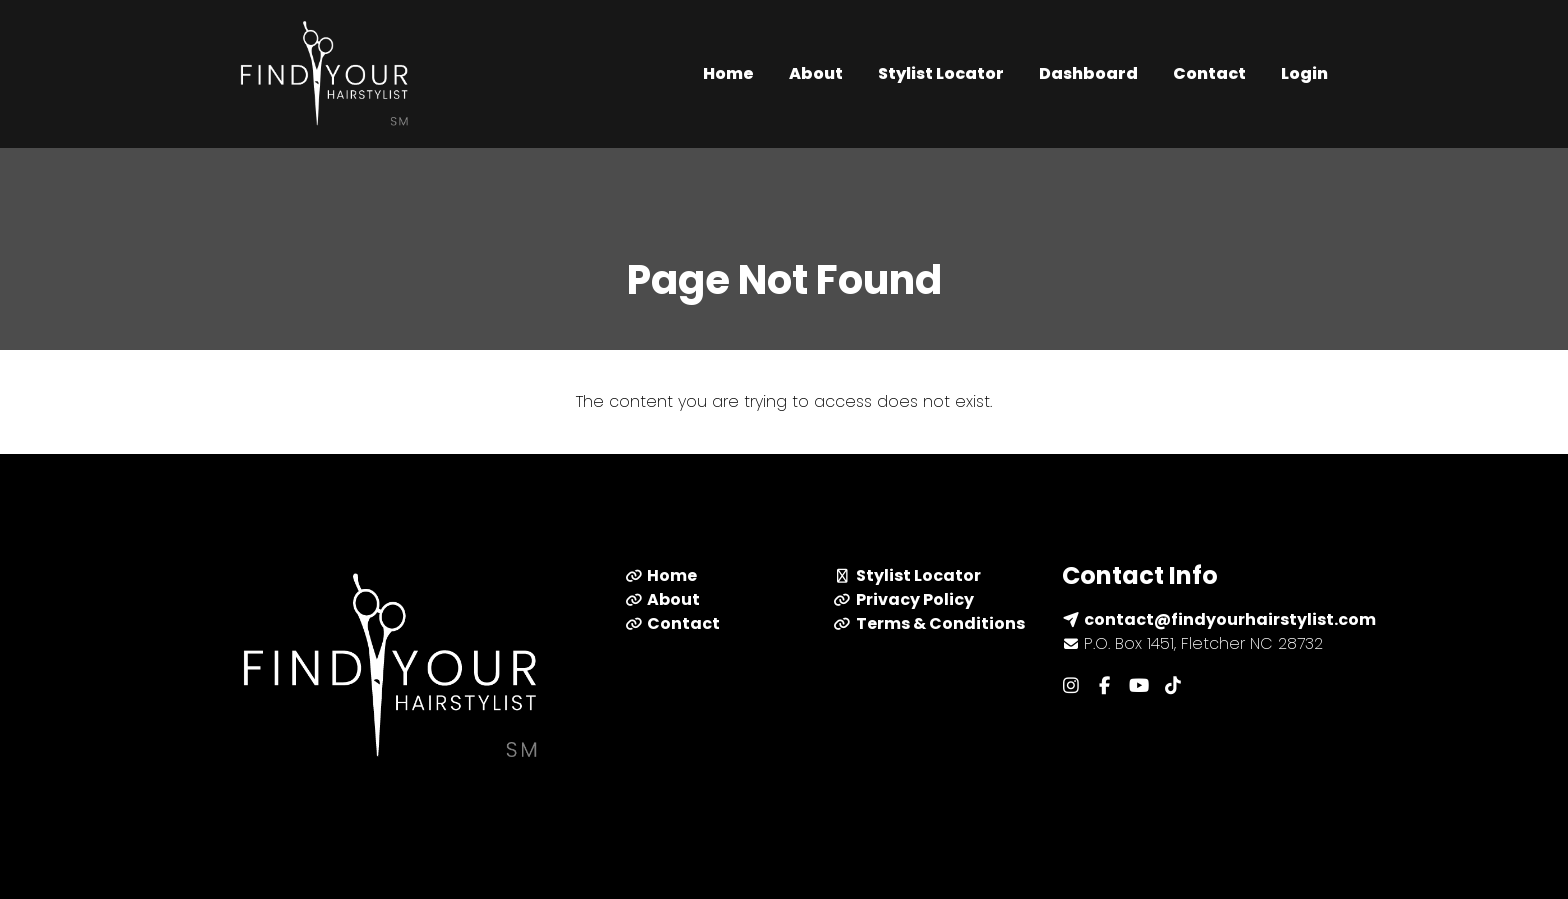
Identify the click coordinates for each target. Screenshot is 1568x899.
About (816, 73)
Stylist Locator (941, 73)
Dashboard (1088, 73)
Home (728, 73)
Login (1304, 73)
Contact (1209, 73)
